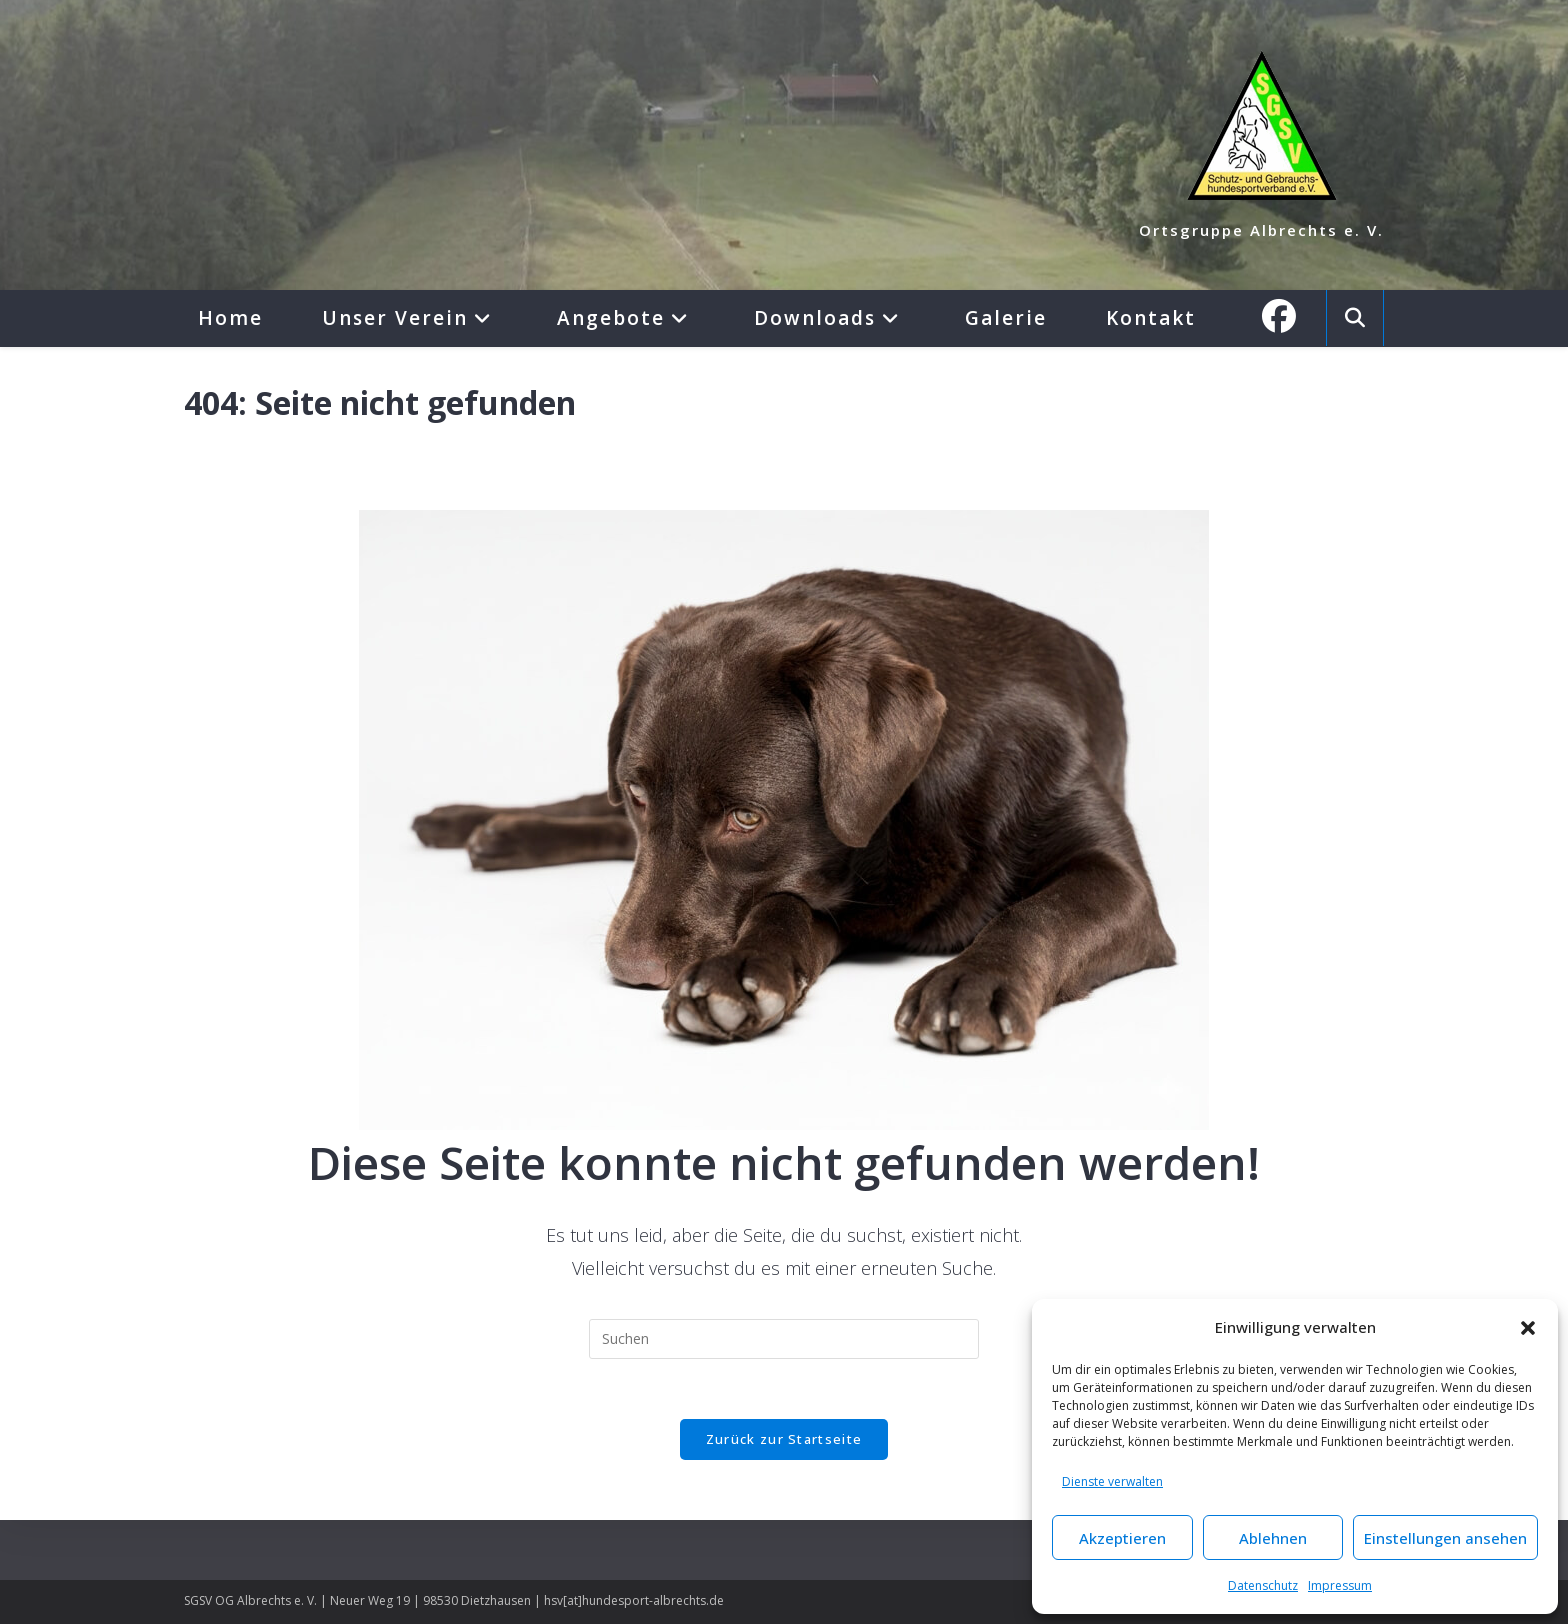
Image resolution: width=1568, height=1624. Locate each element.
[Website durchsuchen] (1355, 318)
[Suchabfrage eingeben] (784, 1339)
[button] (1528, 1328)
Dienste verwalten (1112, 1481)
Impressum (1340, 1585)
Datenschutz (1263, 1585)
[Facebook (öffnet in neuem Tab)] (1289, 316)
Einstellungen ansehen (1445, 1538)
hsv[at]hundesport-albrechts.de (634, 1600)
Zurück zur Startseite (784, 1439)
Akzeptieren (1122, 1538)
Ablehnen (1273, 1538)
